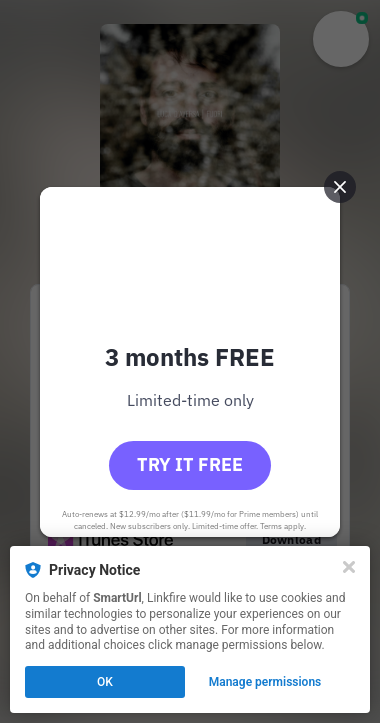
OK (105, 682)
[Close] (349, 567)
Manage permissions (265, 682)
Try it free (190, 464)
